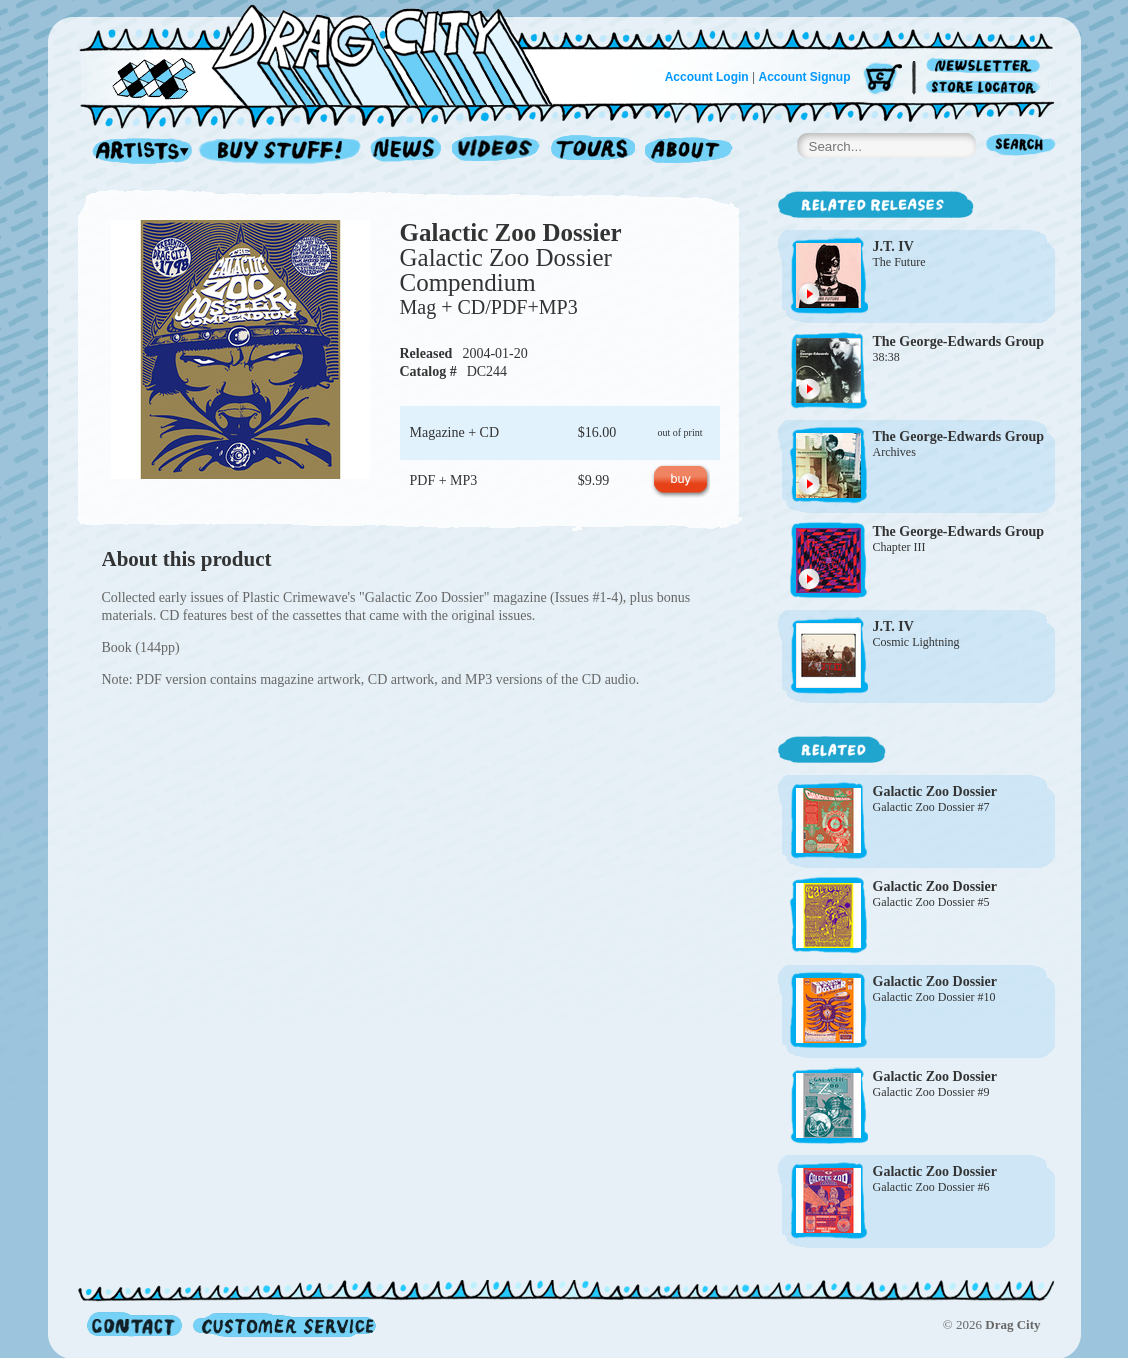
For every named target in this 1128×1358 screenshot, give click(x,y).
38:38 (886, 357)
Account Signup (805, 77)
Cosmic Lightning (916, 642)
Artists (137, 151)
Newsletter (986, 66)
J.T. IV (893, 246)
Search (1021, 146)
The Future (899, 262)
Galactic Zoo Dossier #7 (931, 807)
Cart (883, 79)
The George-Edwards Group (959, 341)
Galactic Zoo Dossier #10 (934, 997)
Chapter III (899, 547)
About (688, 151)
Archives (894, 452)
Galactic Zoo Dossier (511, 232)
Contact (134, 1324)
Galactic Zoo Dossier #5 (931, 902)
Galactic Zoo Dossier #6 (931, 1187)
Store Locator (986, 87)
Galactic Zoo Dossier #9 (931, 1092)
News (407, 151)
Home (328, 54)
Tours (593, 151)
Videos (496, 151)
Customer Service (283, 1324)
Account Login (707, 77)
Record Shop (282, 151)
